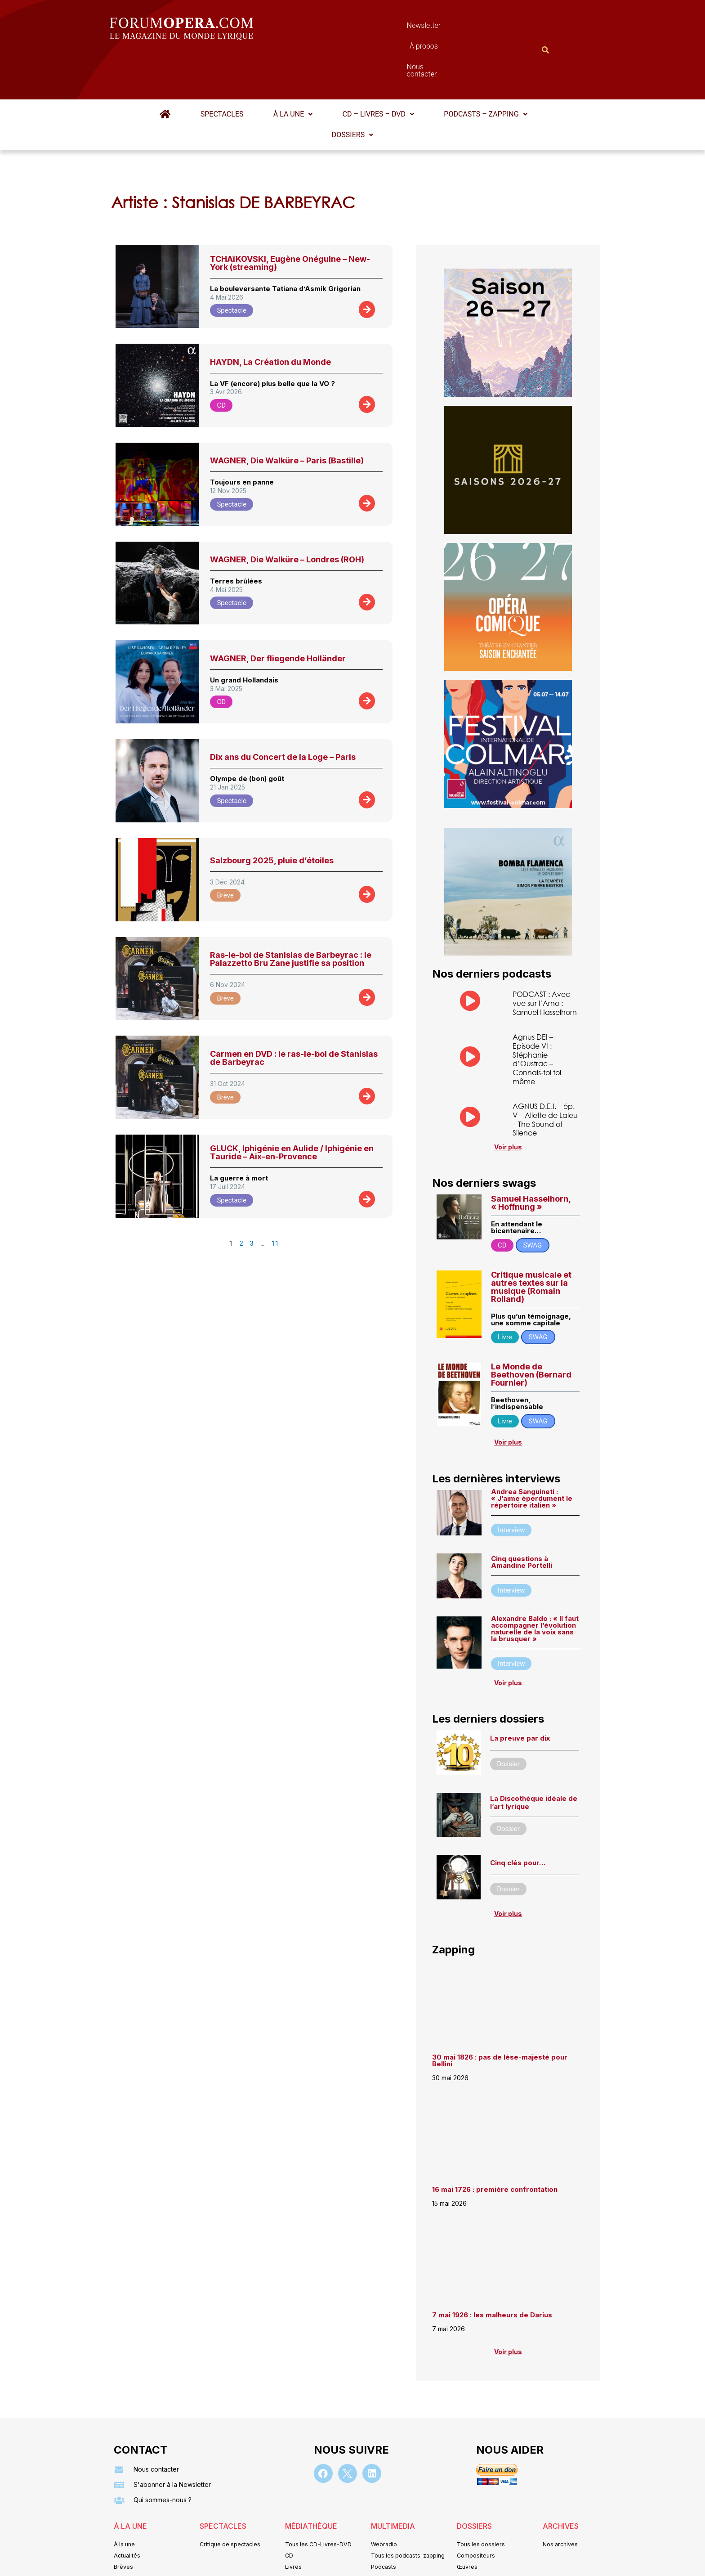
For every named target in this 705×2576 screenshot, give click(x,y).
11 (275, 1199)
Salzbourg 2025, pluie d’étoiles (272, 816)
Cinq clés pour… (517, 1817)
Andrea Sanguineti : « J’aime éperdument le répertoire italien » (531, 1452)
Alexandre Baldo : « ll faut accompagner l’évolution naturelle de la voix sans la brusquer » (535, 1582)
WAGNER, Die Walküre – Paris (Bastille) (287, 416)
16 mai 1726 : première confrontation (495, 2144)
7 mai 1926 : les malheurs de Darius (492, 2269)
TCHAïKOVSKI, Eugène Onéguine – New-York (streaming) (290, 219)
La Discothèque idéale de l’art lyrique (533, 1756)
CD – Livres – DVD (376, 70)
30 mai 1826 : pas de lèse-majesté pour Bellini (499, 2015)
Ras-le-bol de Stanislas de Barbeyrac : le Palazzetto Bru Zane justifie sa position (290, 915)
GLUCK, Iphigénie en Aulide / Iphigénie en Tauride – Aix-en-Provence (292, 1108)
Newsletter (339, 27)
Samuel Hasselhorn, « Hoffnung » (531, 1156)
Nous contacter (453, 27)
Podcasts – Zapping (481, 70)
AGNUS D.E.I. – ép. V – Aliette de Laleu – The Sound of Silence (545, 1073)
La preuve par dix (520, 1692)
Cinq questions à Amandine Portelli (521, 1516)
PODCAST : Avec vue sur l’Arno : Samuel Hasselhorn (545, 959)
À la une (292, 70)
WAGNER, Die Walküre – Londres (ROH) (287, 515)
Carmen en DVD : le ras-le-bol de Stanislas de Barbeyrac (294, 1014)
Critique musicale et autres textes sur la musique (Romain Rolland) (531, 1240)
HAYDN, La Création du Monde (270, 318)
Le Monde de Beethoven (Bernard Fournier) (531, 1328)
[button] (292, 70)
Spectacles (223, 70)
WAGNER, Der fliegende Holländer (278, 614)
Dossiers (352, 90)
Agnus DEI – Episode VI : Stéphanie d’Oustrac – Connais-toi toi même (537, 1014)
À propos (393, 27)
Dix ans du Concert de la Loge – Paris (283, 713)
